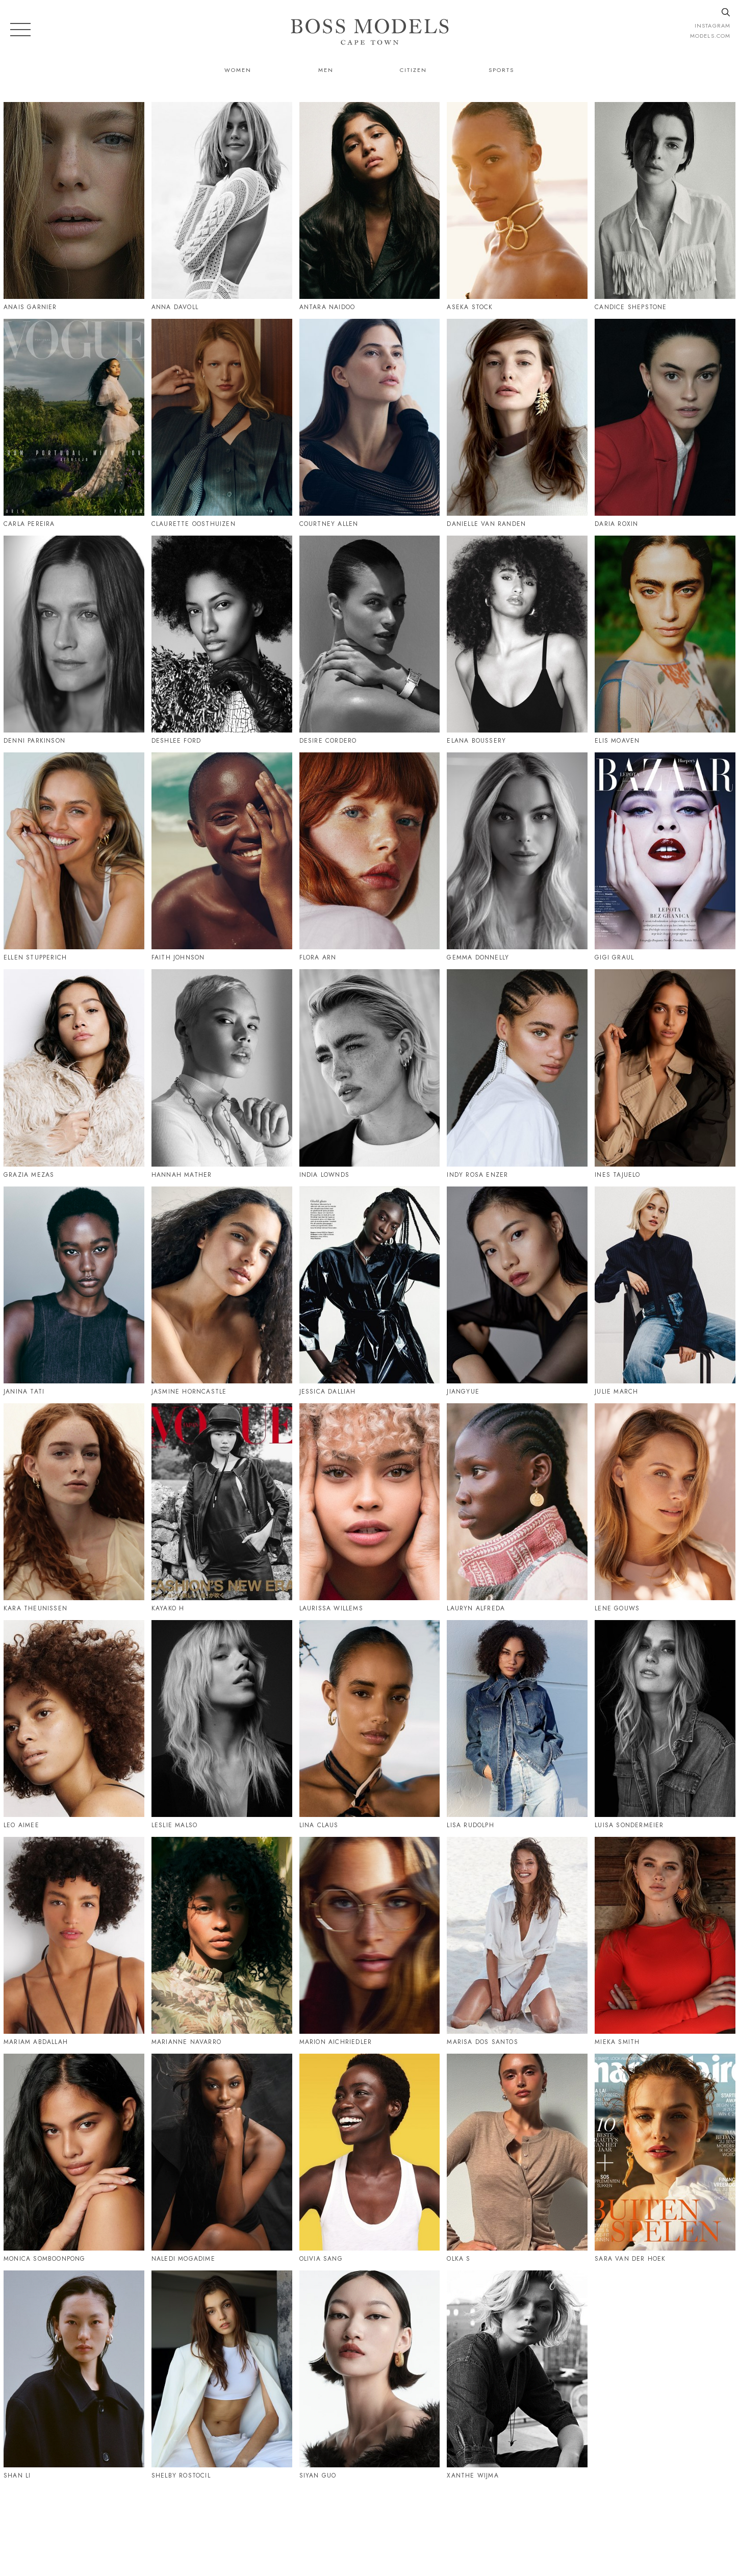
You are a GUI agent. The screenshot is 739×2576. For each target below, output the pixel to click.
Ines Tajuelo (617, 1174)
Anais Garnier (30, 307)
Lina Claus (319, 1825)
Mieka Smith (617, 2042)
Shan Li (17, 2475)
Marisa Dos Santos (482, 2042)
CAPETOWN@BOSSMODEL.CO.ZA (580, 2523)
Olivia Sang (321, 2258)
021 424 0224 (474, 2523)
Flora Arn (318, 957)
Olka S (458, 2258)
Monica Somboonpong (45, 2258)
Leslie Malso (174, 1825)
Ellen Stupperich (35, 957)
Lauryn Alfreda (476, 1608)
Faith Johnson (178, 957)
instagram (712, 25)
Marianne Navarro (186, 2042)
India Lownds (324, 1174)
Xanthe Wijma (472, 2475)
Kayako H (168, 1608)
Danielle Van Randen (486, 523)
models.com (710, 36)
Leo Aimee (21, 1825)
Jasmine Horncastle (189, 1391)
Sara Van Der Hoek (630, 2258)
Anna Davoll (174, 307)
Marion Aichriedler (335, 2042)
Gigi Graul (614, 957)
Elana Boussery (476, 740)
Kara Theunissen (35, 1608)
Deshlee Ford (176, 740)
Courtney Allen (329, 523)
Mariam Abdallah (36, 2042)
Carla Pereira (29, 523)
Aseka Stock (470, 307)
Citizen (413, 70)
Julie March (616, 1391)
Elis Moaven (617, 740)
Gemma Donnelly (478, 957)
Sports (501, 70)
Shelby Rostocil (181, 2475)
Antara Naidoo (327, 307)
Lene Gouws (617, 1608)
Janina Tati (24, 1391)
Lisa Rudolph (470, 1825)
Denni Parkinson (34, 740)
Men (326, 70)
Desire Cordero (328, 740)
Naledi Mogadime (183, 2258)
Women (237, 70)
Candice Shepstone (631, 307)
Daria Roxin (616, 523)
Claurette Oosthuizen (193, 523)
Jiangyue (463, 1391)
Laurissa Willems (331, 1608)
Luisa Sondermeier (629, 1825)
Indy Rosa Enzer (477, 1174)
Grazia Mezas (29, 1174)
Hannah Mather (181, 1174)
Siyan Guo (318, 2475)
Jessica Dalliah (327, 1391)
